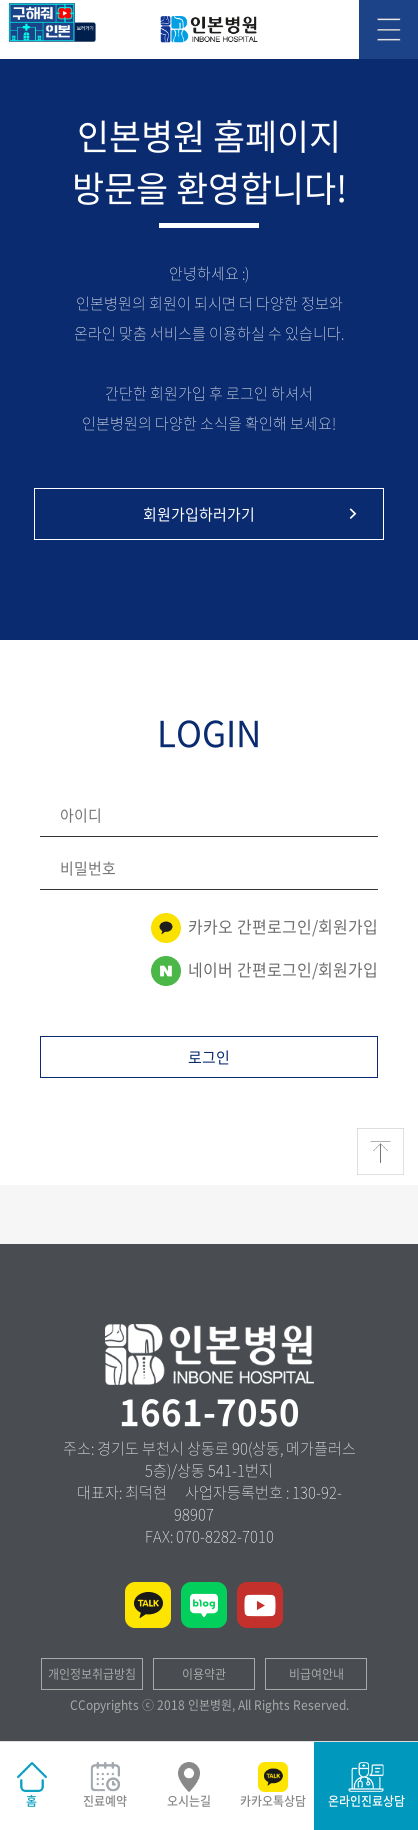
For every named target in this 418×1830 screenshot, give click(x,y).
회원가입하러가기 (253, 514)
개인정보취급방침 (92, 1674)
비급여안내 (316, 1674)
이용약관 (204, 1674)
